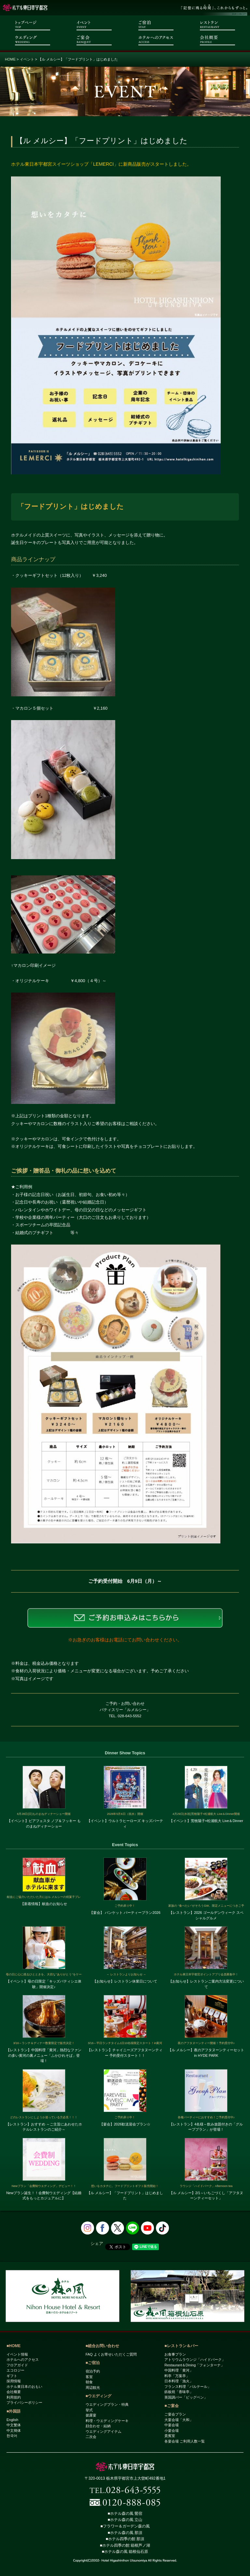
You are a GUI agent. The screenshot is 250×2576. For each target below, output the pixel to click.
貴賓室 (169, 2436)
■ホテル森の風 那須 (125, 2532)
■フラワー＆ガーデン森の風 (124, 2526)
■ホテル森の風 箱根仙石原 (125, 2551)
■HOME (14, 2346)
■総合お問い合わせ (102, 2346)
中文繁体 (14, 2425)
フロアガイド (17, 2365)
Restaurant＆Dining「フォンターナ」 (194, 2365)
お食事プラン (175, 2354)
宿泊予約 (93, 2371)
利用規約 (14, 2397)
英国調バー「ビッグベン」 (185, 2397)
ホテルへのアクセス (23, 2359)
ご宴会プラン (175, 2414)
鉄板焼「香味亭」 (178, 2392)
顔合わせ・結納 (98, 2426)
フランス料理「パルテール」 (187, 2386)
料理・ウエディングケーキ (107, 2421)
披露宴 (91, 2415)
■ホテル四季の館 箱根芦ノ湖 (125, 2545)
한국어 (12, 2436)
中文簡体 (14, 2430)
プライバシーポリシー (24, 2402)
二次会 (91, 2437)
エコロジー (15, 2370)
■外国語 (14, 2411)
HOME (10, 59)
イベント (27, 59)
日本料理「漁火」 (178, 2381)
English (12, 2420)
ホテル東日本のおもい (24, 2386)
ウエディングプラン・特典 (107, 2404)
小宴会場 (171, 2430)
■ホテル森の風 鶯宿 (125, 2513)
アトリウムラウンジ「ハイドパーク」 (194, 2359)
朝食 (89, 2382)
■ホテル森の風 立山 (125, 2519)
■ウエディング (98, 2396)
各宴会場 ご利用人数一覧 (184, 2441)
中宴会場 (171, 2425)
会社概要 (14, 2392)
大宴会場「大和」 (178, 2420)
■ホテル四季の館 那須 (125, 2539)
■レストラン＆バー (181, 2346)
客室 (89, 2377)
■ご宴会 (171, 2405)
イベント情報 (17, 2354)
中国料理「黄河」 (178, 2370)
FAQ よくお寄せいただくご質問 (111, 2354)
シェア (96, 2243)
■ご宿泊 (93, 2362)
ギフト (12, 2376)
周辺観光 (93, 2387)
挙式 (89, 2410)
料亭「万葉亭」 (176, 2376)
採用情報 (14, 2381)
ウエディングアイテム (103, 2431)
